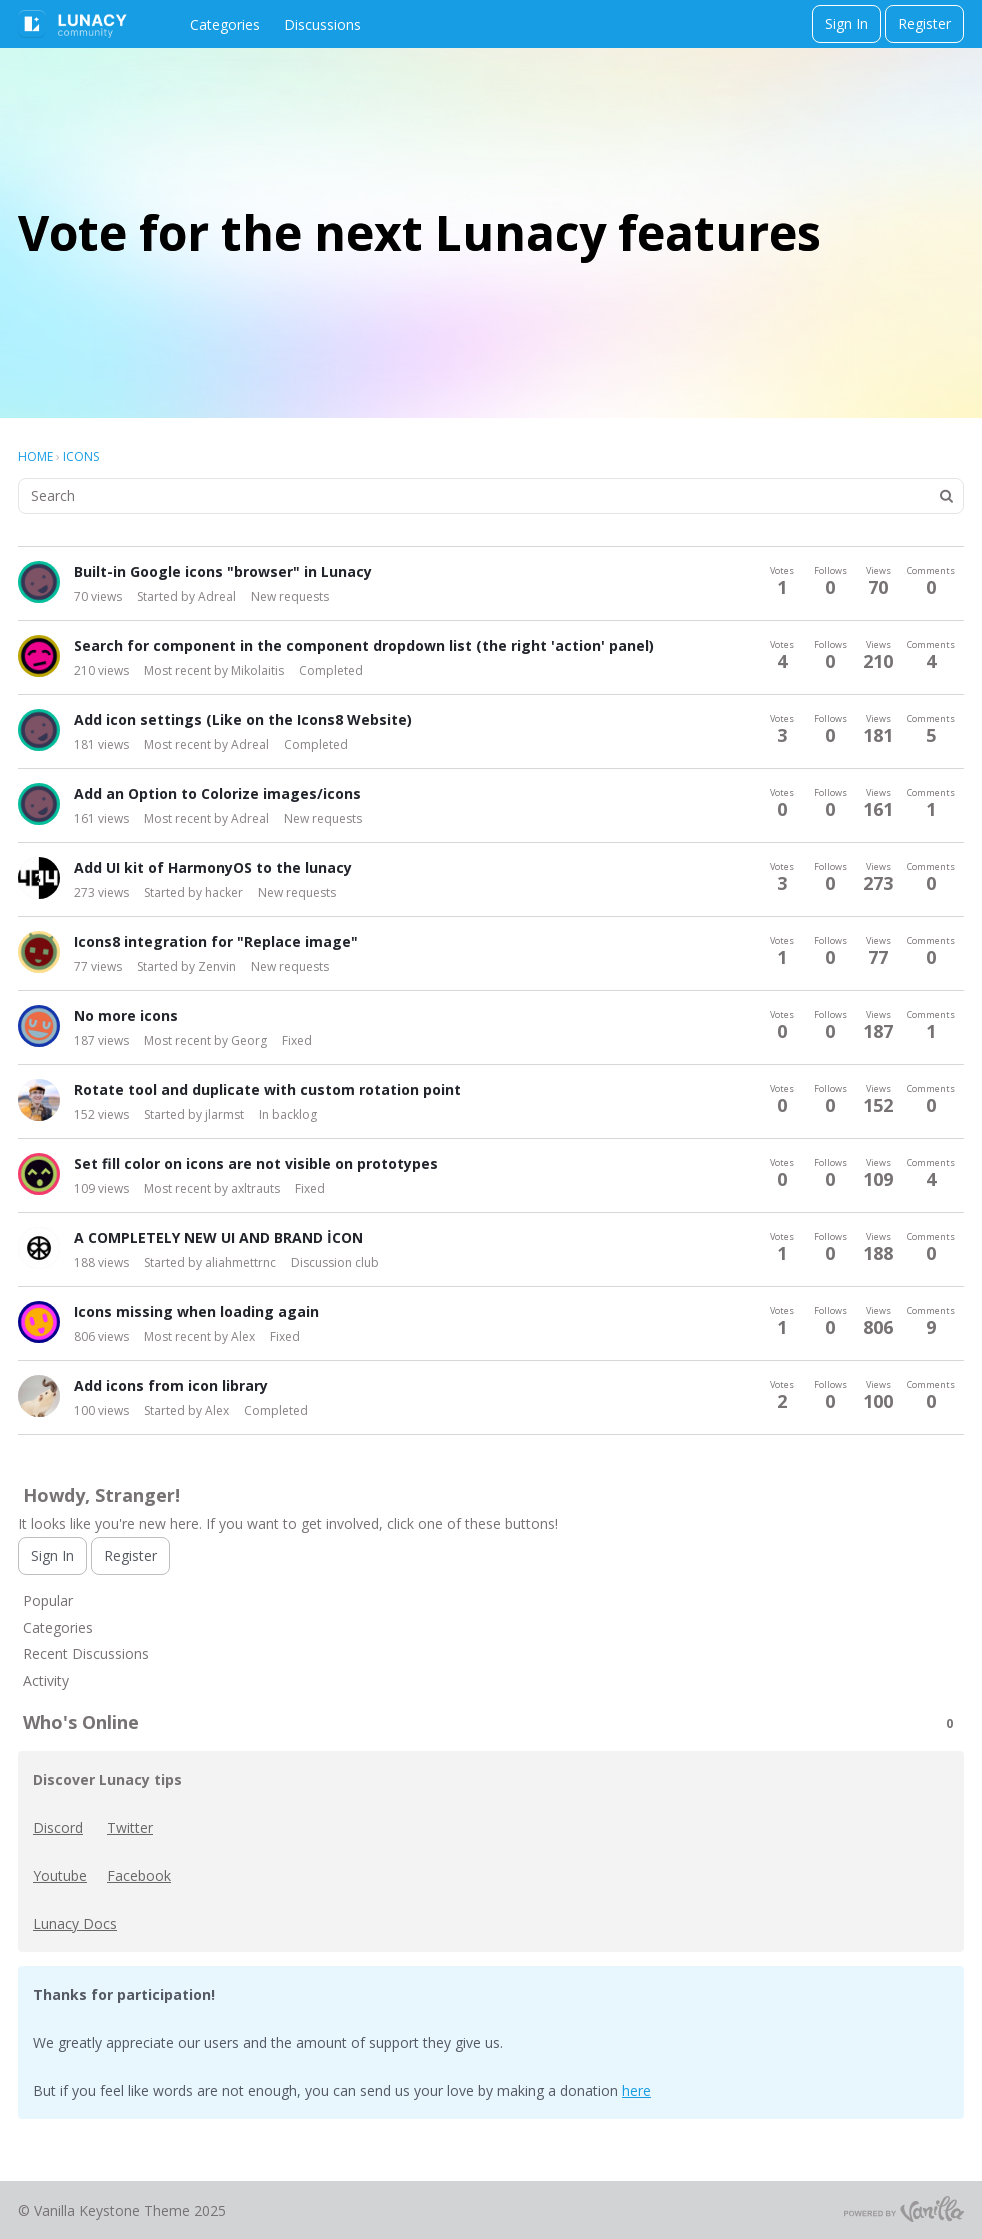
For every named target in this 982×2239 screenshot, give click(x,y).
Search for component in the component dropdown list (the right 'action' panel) (364, 645)
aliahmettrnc (240, 1262)
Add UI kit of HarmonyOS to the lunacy (213, 867)
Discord (58, 1827)
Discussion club (335, 1262)
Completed (331, 670)
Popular (48, 1600)
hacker (224, 892)
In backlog (288, 1114)
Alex (243, 1336)
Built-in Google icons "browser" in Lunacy (223, 571)
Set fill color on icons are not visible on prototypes (256, 1163)
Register (924, 23)
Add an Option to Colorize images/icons (217, 793)
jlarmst (224, 1114)
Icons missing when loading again (196, 1311)
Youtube (60, 1875)
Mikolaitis (257, 670)
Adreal (217, 596)
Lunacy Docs (75, 1923)
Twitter (130, 1827)
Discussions (322, 24)
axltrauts (255, 1188)
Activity (46, 1680)
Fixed (297, 1040)
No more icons (126, 1015)
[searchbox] (491, 496)
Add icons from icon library (171, 1385)
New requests (290, 596)
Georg (249, 1040)
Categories (225, 24)
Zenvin (217, 966)
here (636, 2090)
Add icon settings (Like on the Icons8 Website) (243, 719)
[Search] (946, 496)
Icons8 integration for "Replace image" (216, 941)
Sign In (846, 23)
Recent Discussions (86, 1653)
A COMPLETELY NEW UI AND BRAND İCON (218, 1237)
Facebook (139, 1875)
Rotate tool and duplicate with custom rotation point (267, 1089)
